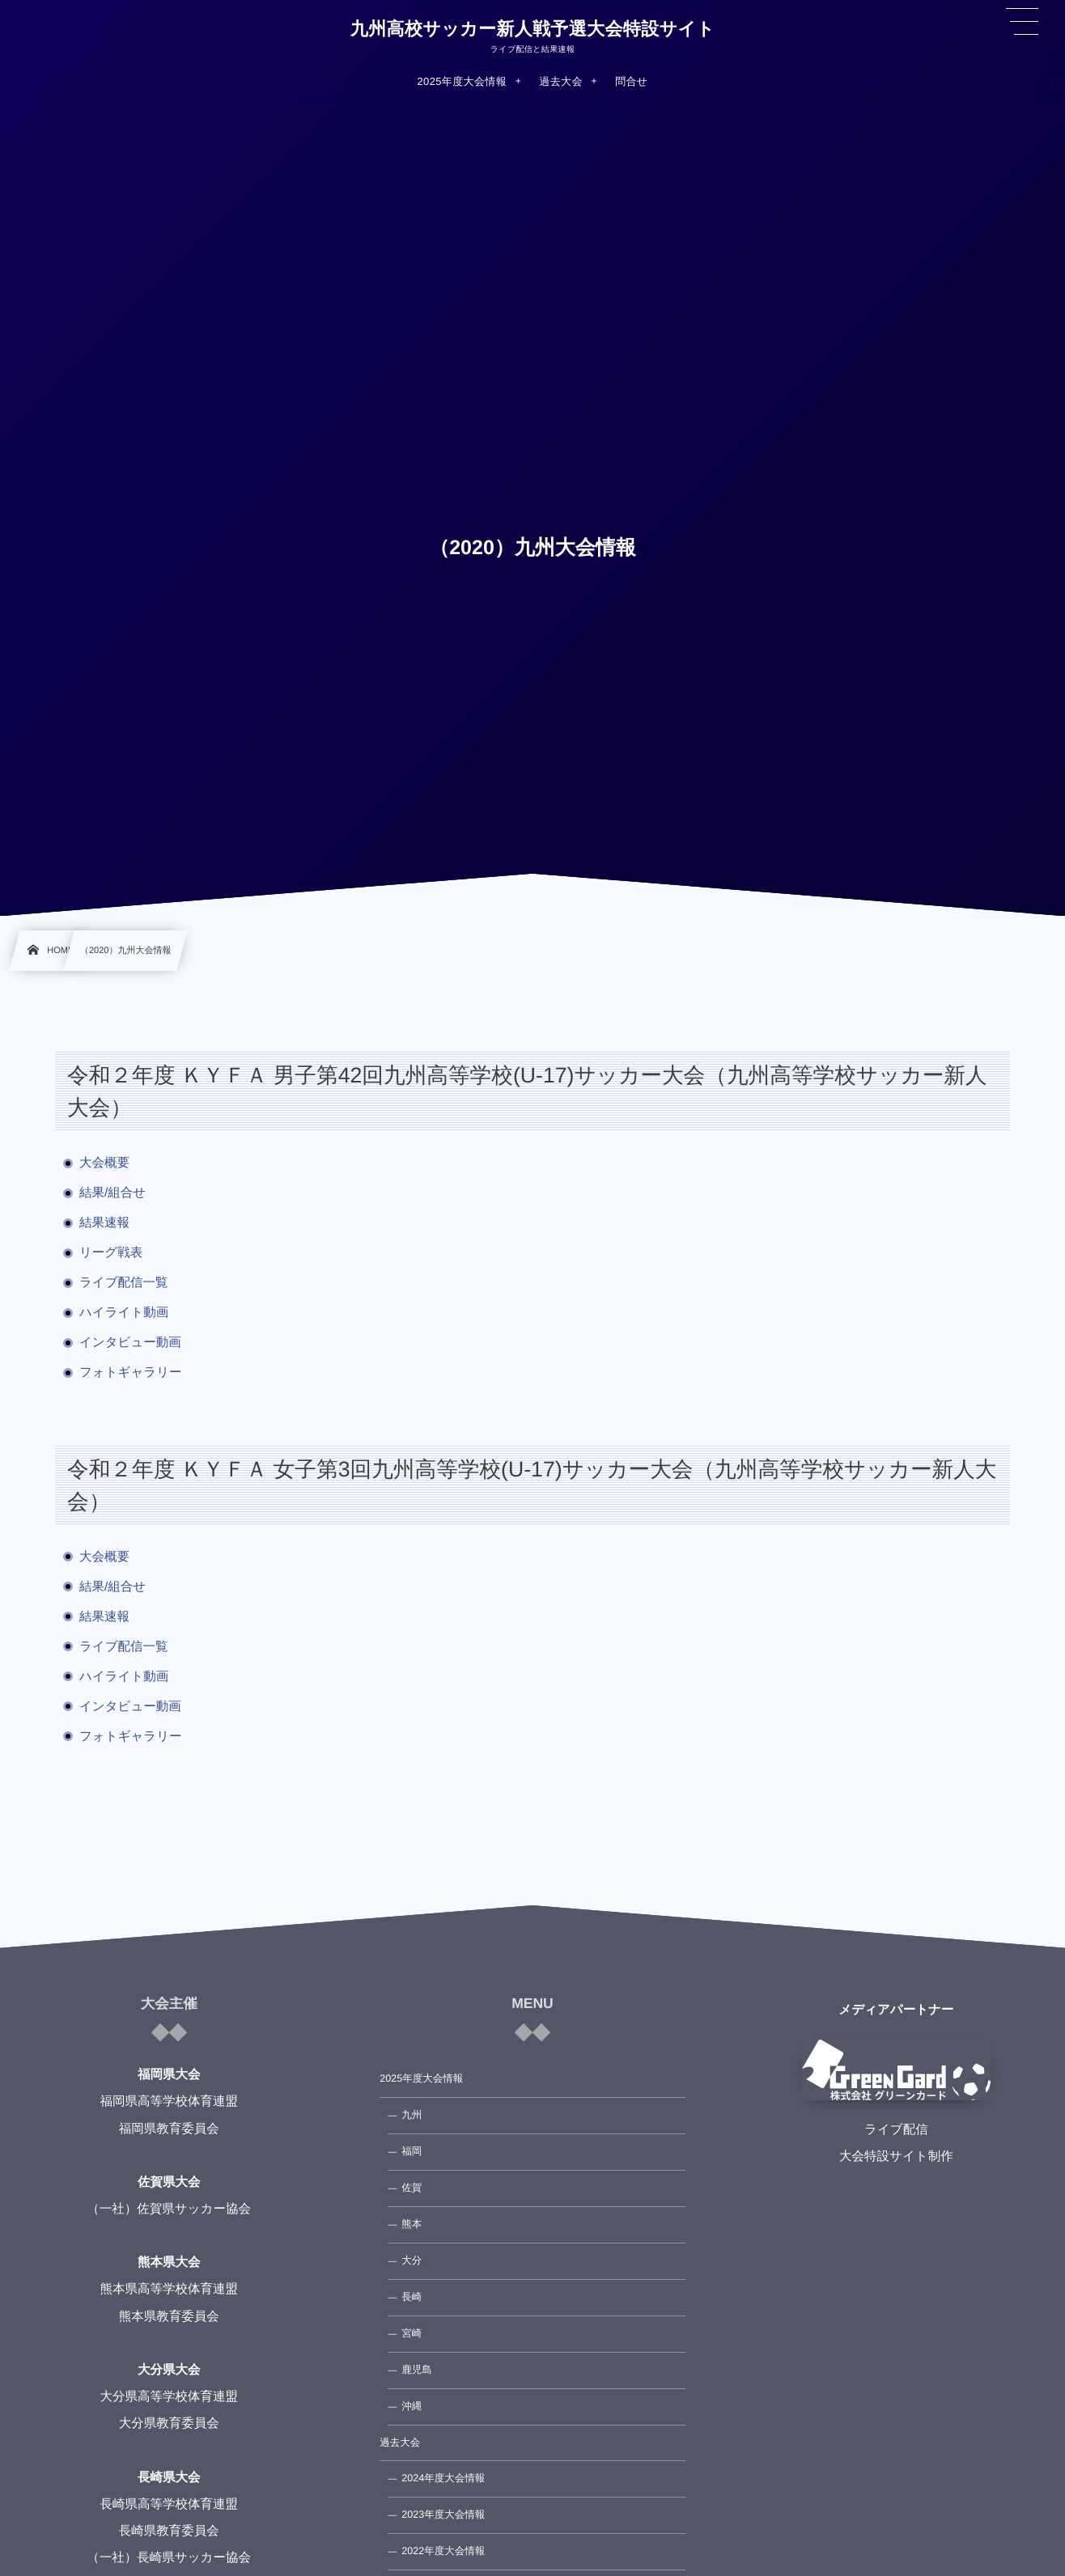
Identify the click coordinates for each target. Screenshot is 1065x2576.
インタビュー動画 (130, 1342)
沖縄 (411, 2406)
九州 (411, 2115)
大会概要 (104, 1163)
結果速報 (104, 1223)
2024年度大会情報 (443, 2478)
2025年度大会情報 (421, 2078)
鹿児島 (416, 2369)
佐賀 (411, 2187)
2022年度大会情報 (443, 2551)
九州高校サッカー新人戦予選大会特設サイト (532, 29)
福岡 (411, 2151)
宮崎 (411, 2333)
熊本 (411, 2224)
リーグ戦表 (110, 1253)
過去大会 (400, 2442)
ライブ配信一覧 (129, 1283)
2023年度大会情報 (443, 2514)
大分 (411, 2260)
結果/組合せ (112, 1193)
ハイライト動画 (123, 1313)
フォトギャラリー (130, 1372)
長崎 (411, 2297)
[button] (1022, 22)
